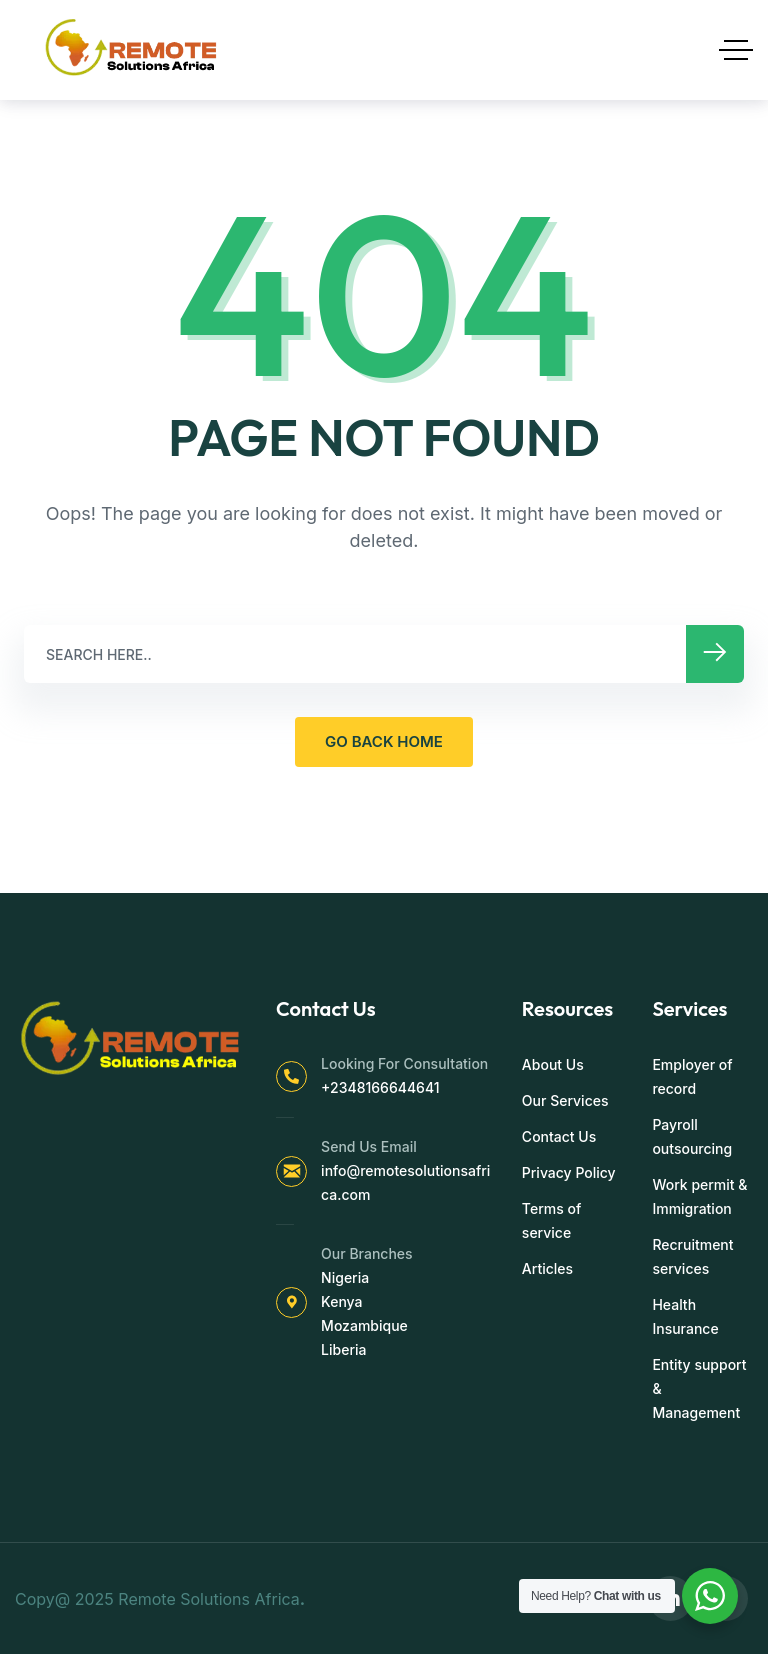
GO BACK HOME (384, 741)
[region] (260, 1497)
